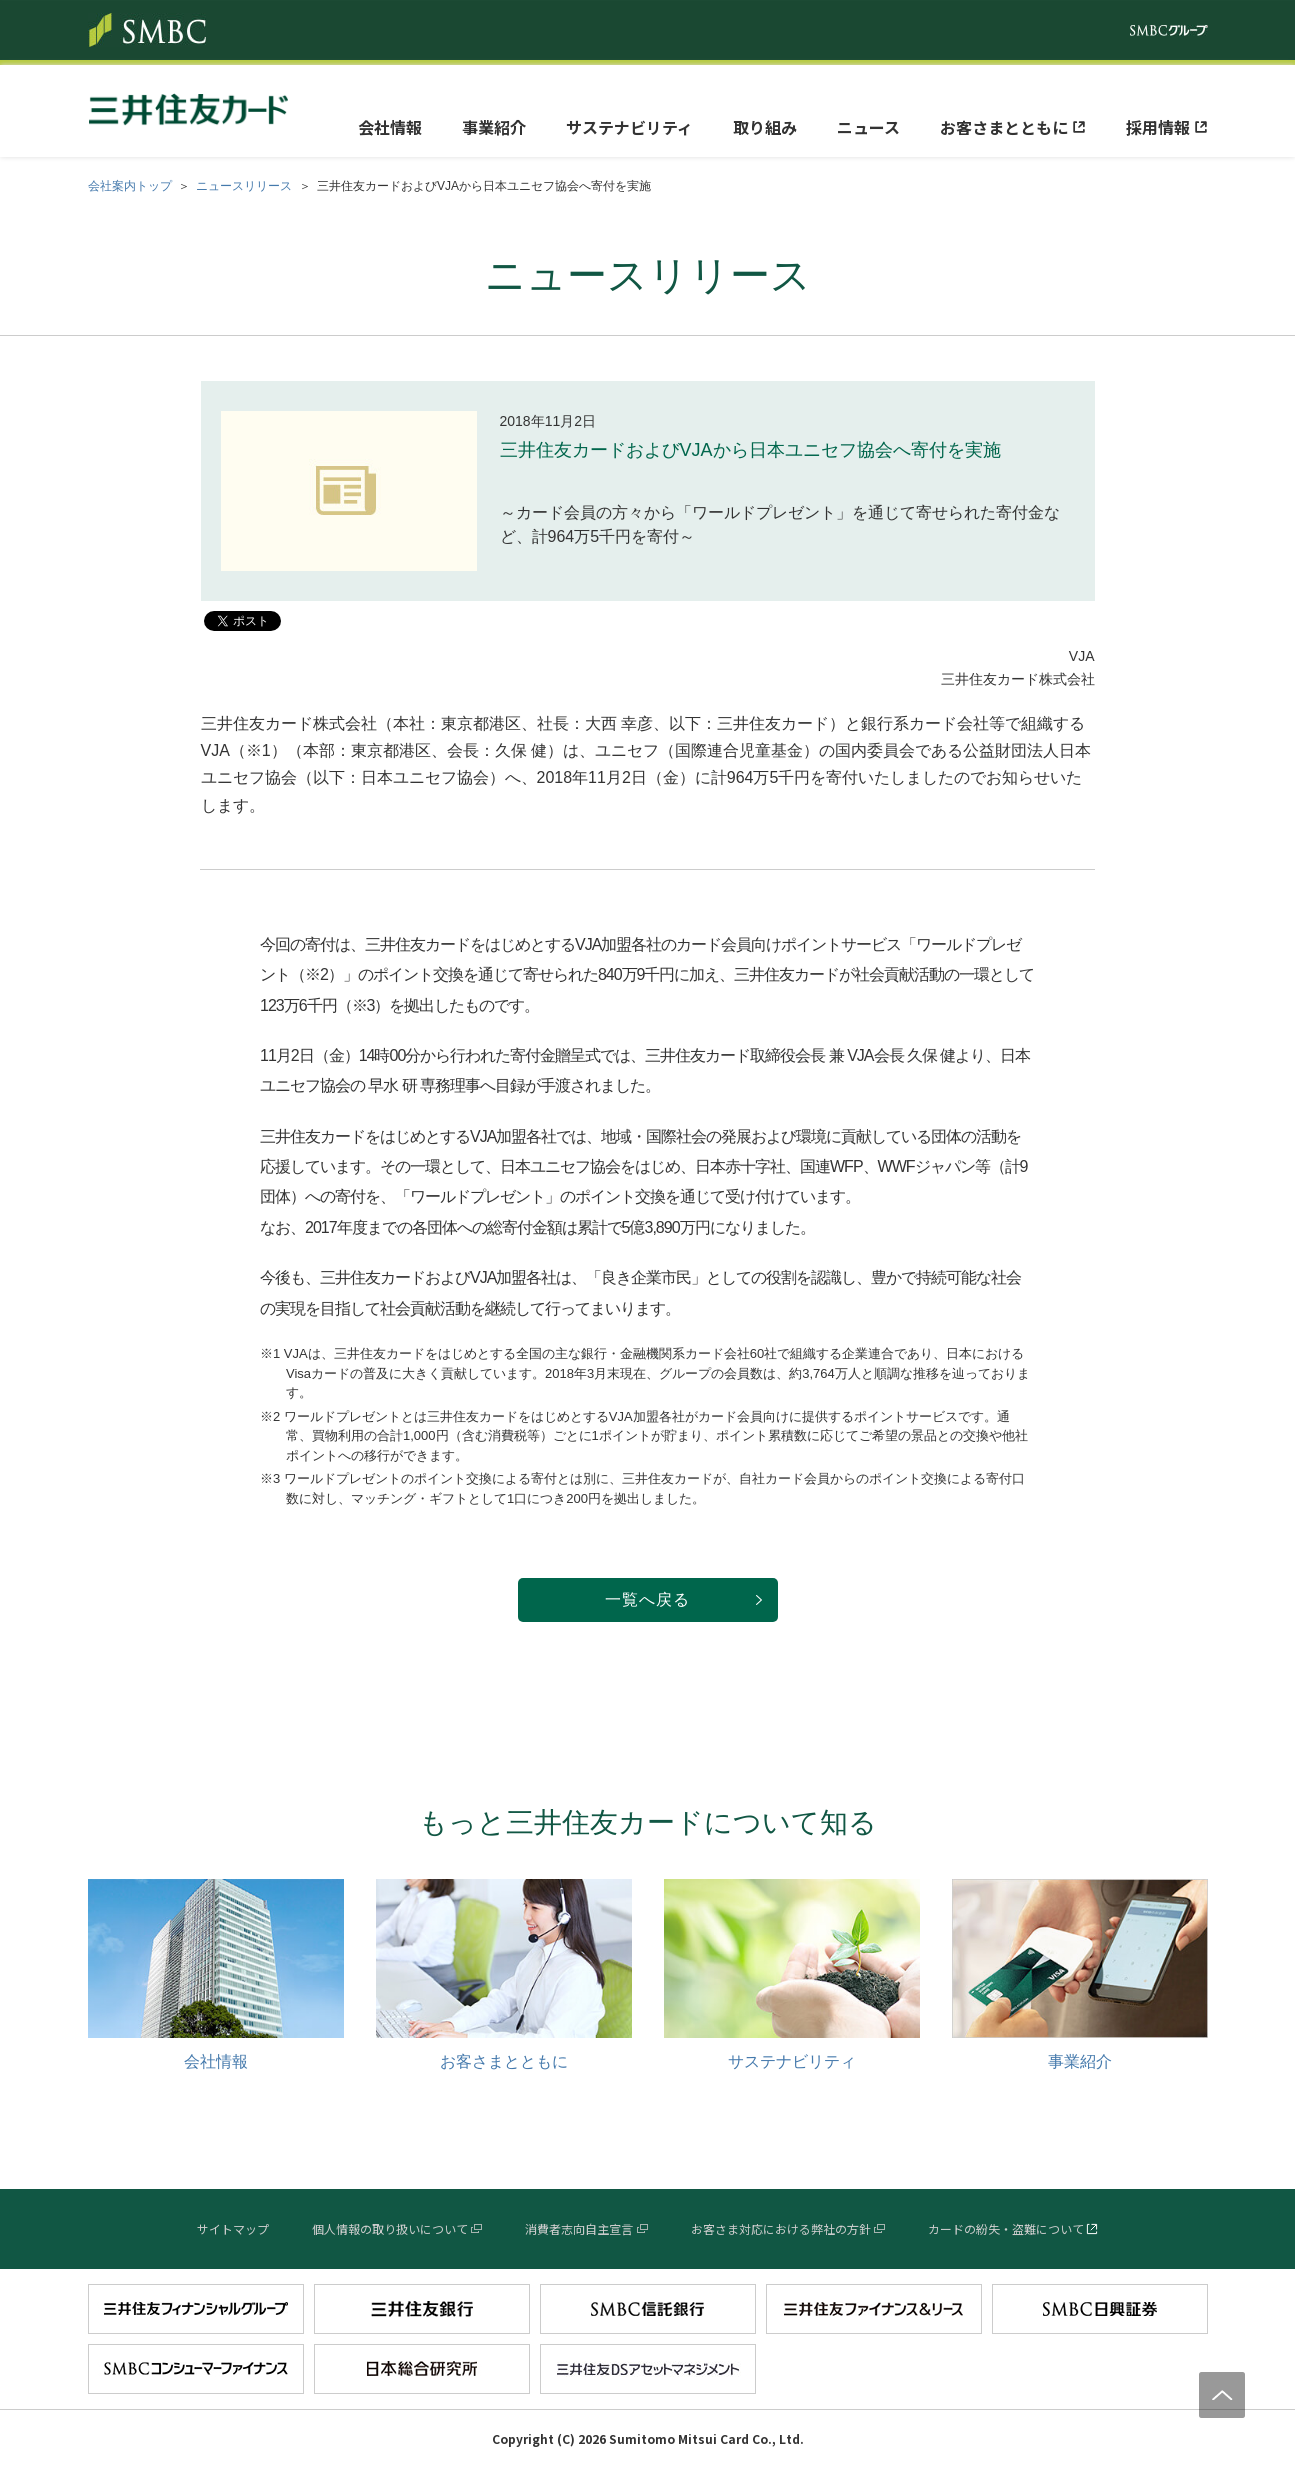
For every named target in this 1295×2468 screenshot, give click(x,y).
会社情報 (390, 127)
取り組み (765, 127)
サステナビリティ (629, 127)
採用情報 (1158, 127)
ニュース (868, 127)
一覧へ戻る (648, 1599)
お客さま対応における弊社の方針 (781, 2228)
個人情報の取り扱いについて (390, 2228)
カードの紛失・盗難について (1006, 2228)
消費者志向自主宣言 (579, 2228)
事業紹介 (494, 127)
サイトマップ (233, 2228)
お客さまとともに (1004, 127)
